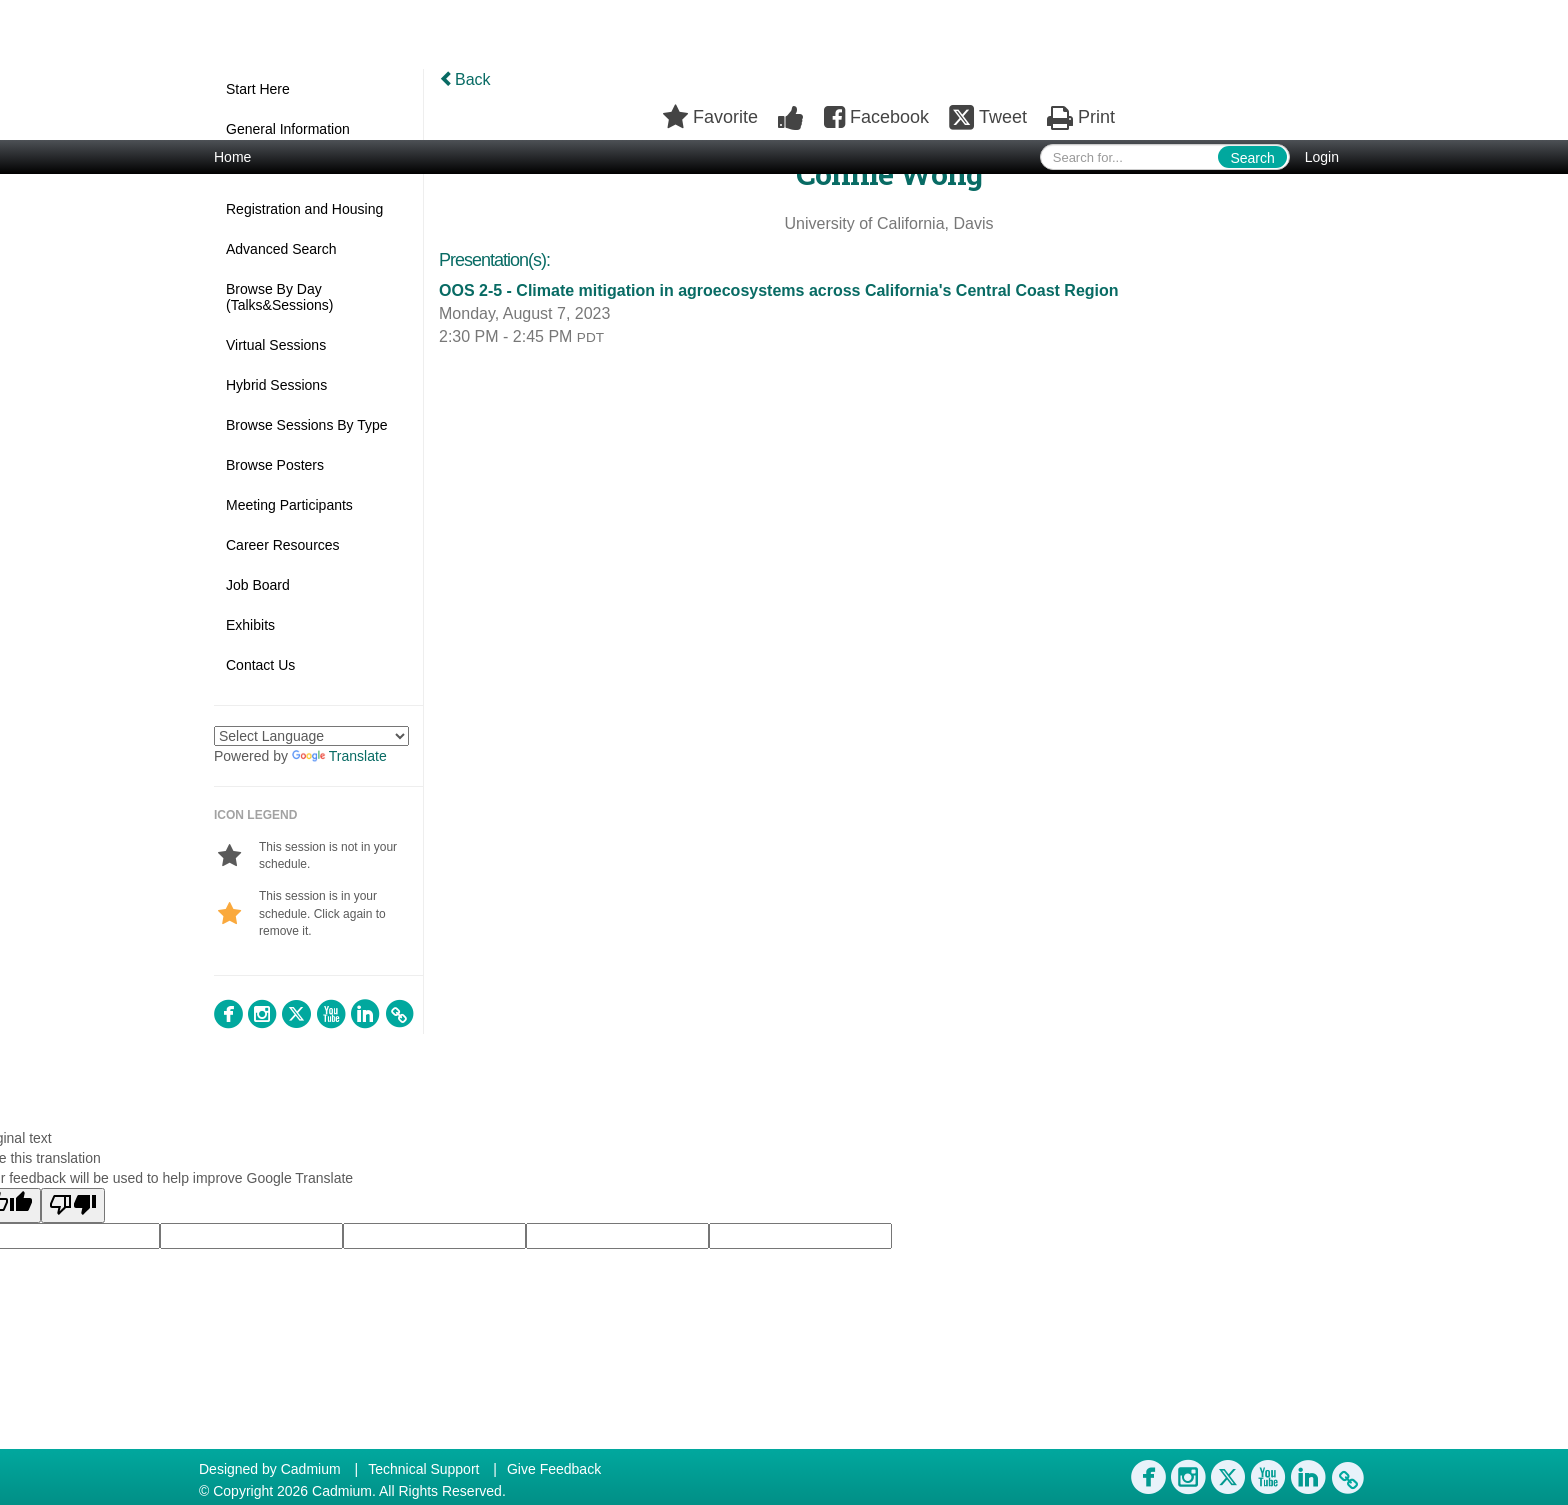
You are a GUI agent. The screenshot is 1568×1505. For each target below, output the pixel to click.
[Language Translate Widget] (311, 736)
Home (232, 157)
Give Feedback (554, 1469)
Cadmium (311, 1469)
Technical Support (423, 1469)
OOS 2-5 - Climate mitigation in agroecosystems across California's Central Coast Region (779, 290)
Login (1322, 157)
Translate (339, 756)
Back (465, 79)
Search (1252, 158)
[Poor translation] (73, 1205)
